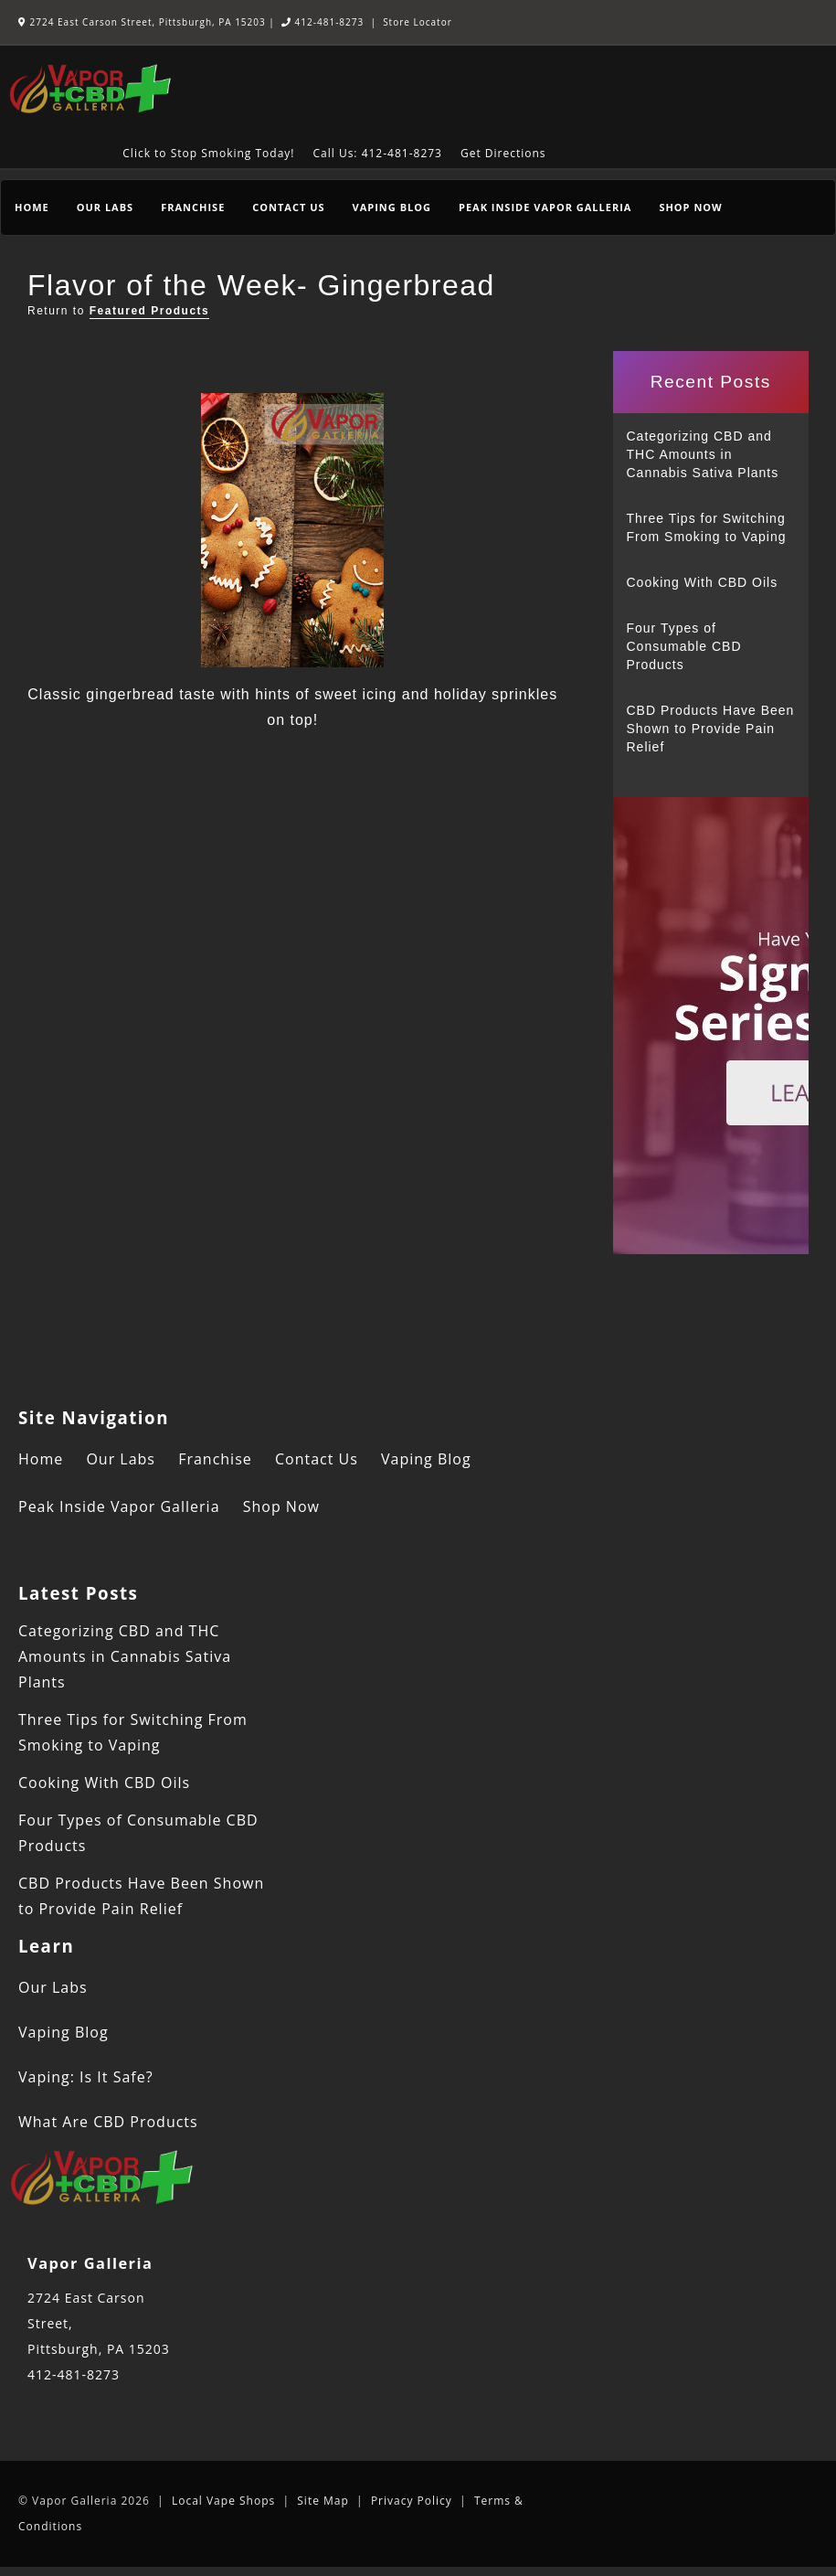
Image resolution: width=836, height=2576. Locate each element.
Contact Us (288, 207)
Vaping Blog (392, 207)
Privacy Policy (411, 2500)
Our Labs (105, 207)
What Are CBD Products (108, 2122)
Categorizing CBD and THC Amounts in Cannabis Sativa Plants (703, 454)
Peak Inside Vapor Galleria (545, 207)
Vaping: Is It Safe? (85, 2077)
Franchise (193, 207)
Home (32, 207)
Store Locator (417, 22)
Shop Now (690, 207)
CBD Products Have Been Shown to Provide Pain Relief (711, 728)
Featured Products (150, 310)
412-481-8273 (322, 22)
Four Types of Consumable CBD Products (684, 646)
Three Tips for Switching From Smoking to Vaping (707, 527)
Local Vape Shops (223, 2500)
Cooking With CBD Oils (702, 582)
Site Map (323, 2500)
